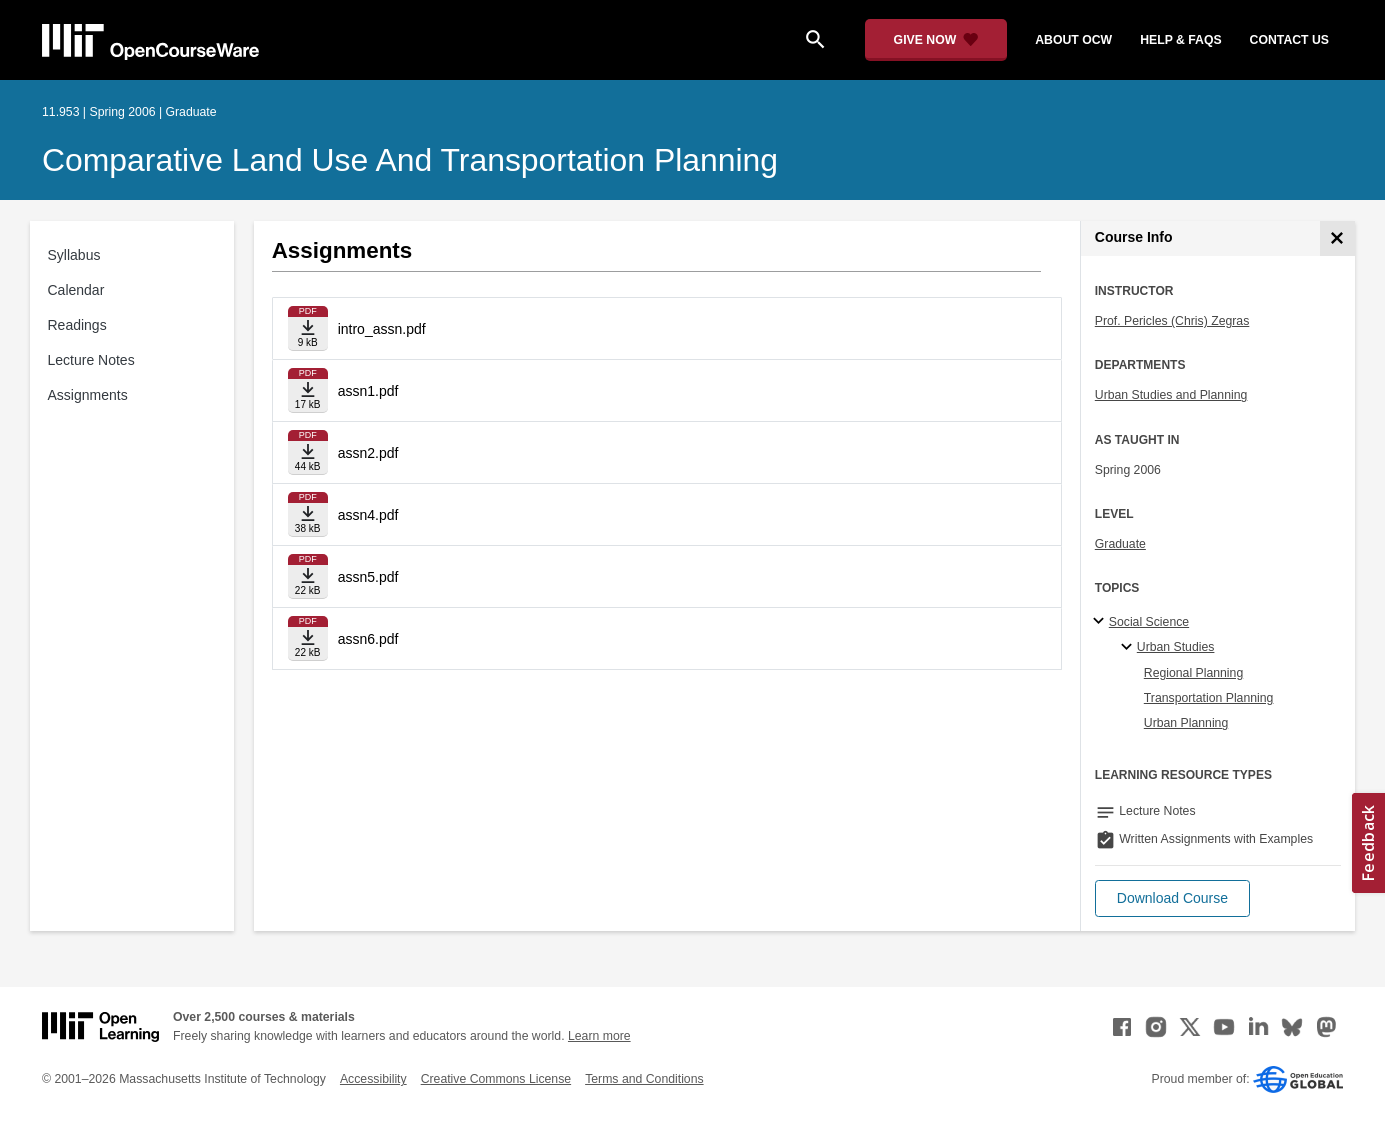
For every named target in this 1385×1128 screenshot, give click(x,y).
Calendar (76, 290)
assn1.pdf (368, 391)
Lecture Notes (91, 360)
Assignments (88, 395)
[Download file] (308, 328)
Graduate (1120, 544)
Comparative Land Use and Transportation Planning (410, 160)
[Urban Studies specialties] (1129, 648)
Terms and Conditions (644, 1079)
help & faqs (1180, 40)
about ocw (1073, 40)
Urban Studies (1176, 647)
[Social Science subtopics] (1101, 622)
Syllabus (74, 255)
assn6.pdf (368, 639)
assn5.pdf (368, 577)
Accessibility (373, 1079)
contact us (1289, 40)
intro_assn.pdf (382, 329)
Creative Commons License (496, 1079)
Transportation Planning (1209, 698)
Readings (77, 325)
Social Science (1149, 622)
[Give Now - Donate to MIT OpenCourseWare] (936, 40)
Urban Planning (1186, 723)
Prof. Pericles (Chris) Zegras (1172, 321)
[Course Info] (1337, 238)
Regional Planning (1193, 673)
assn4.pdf (368, 515)
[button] (1172, 898)
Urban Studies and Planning (1171, 395)
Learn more (599, 1036)
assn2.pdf (368, 453)
